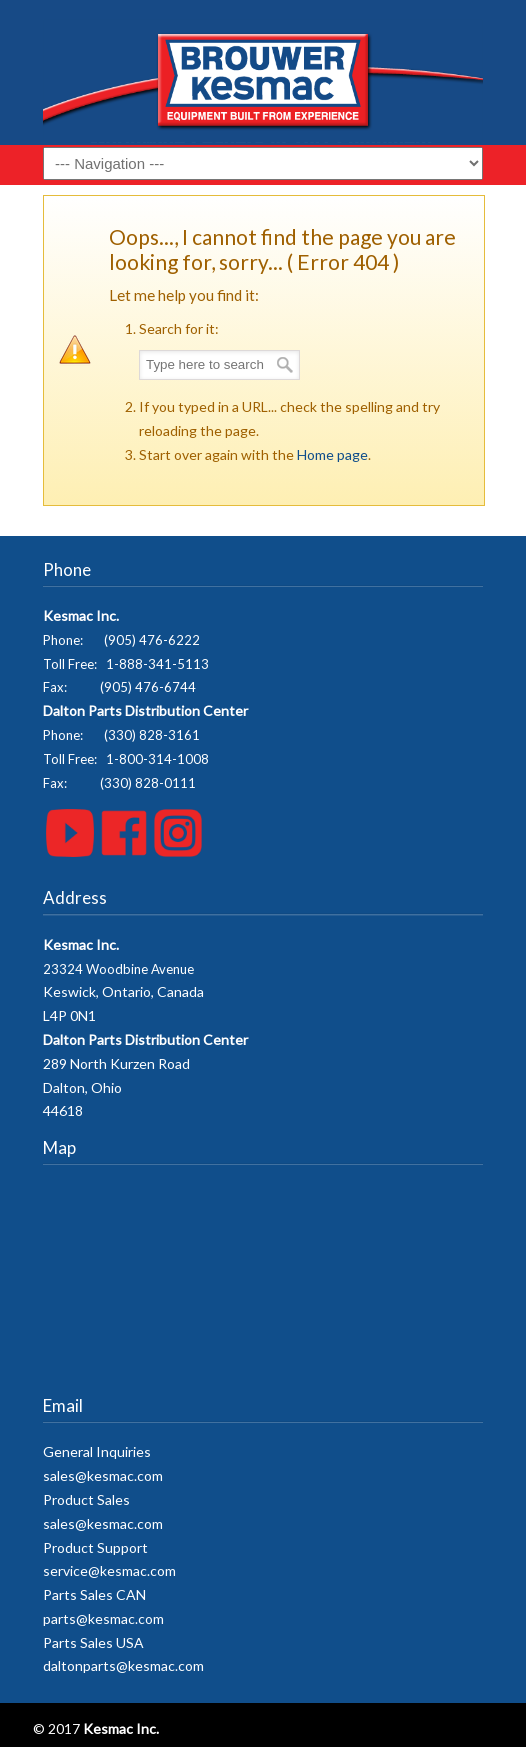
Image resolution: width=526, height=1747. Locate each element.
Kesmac (263, 80)
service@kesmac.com (109, 1570)
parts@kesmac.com (103, 1618)
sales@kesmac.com (103, 1475)
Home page (332, 454)
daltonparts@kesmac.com (123, 1665)
